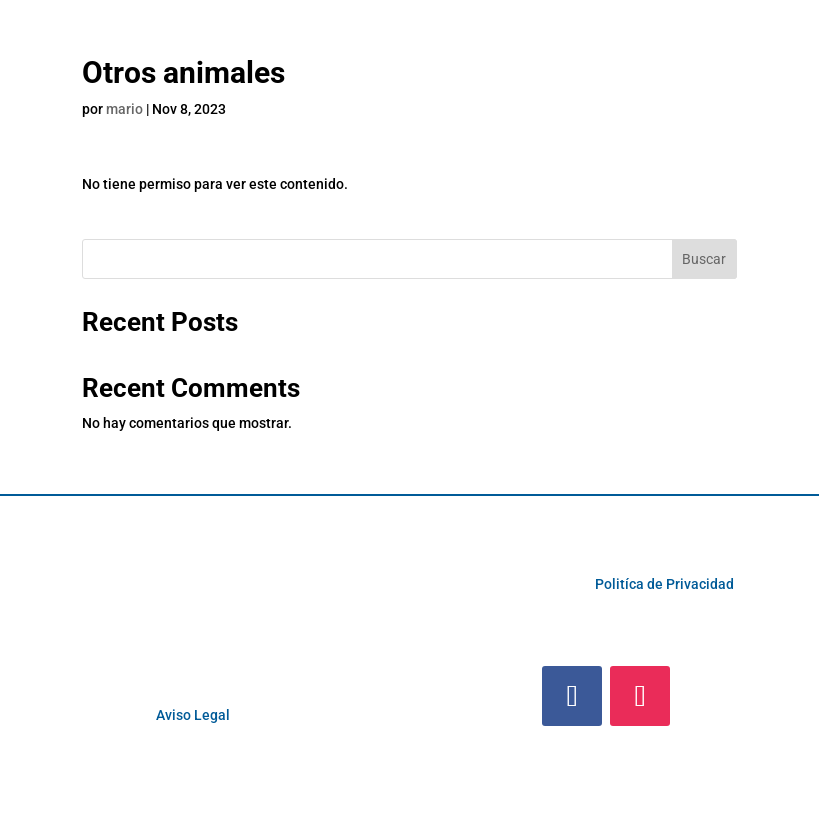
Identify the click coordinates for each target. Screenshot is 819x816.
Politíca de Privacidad (664, 584)
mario (124, 109)
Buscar (704, 259)
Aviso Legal (193, 715)
